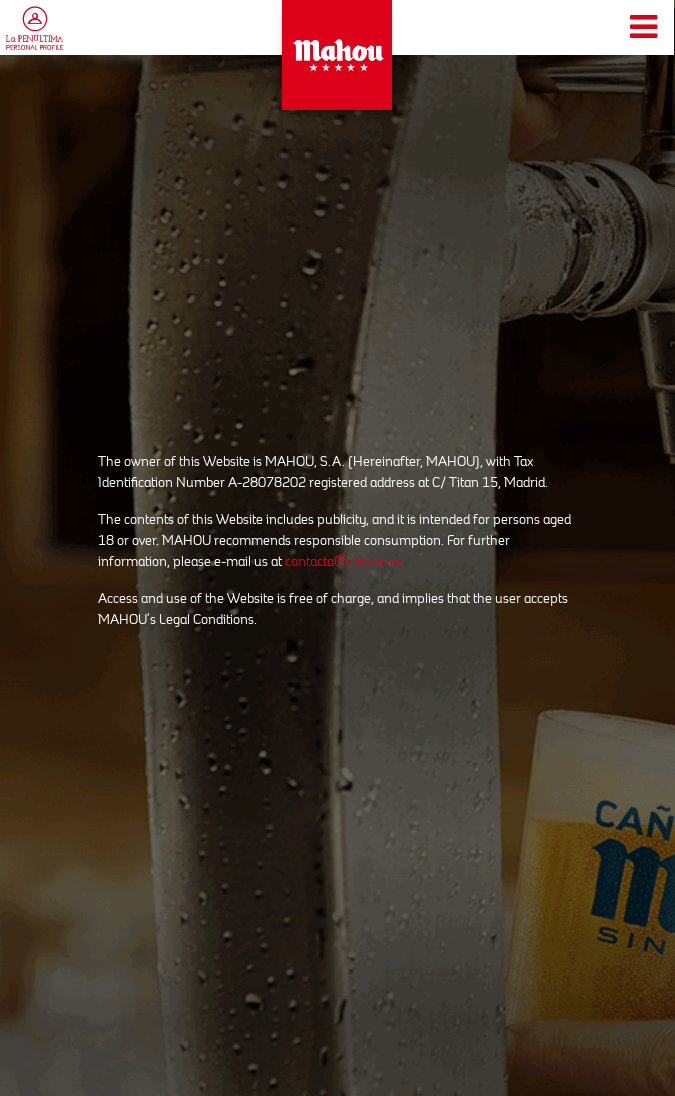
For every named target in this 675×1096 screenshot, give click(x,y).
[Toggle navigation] (643, 27)
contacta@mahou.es (344, 561)
